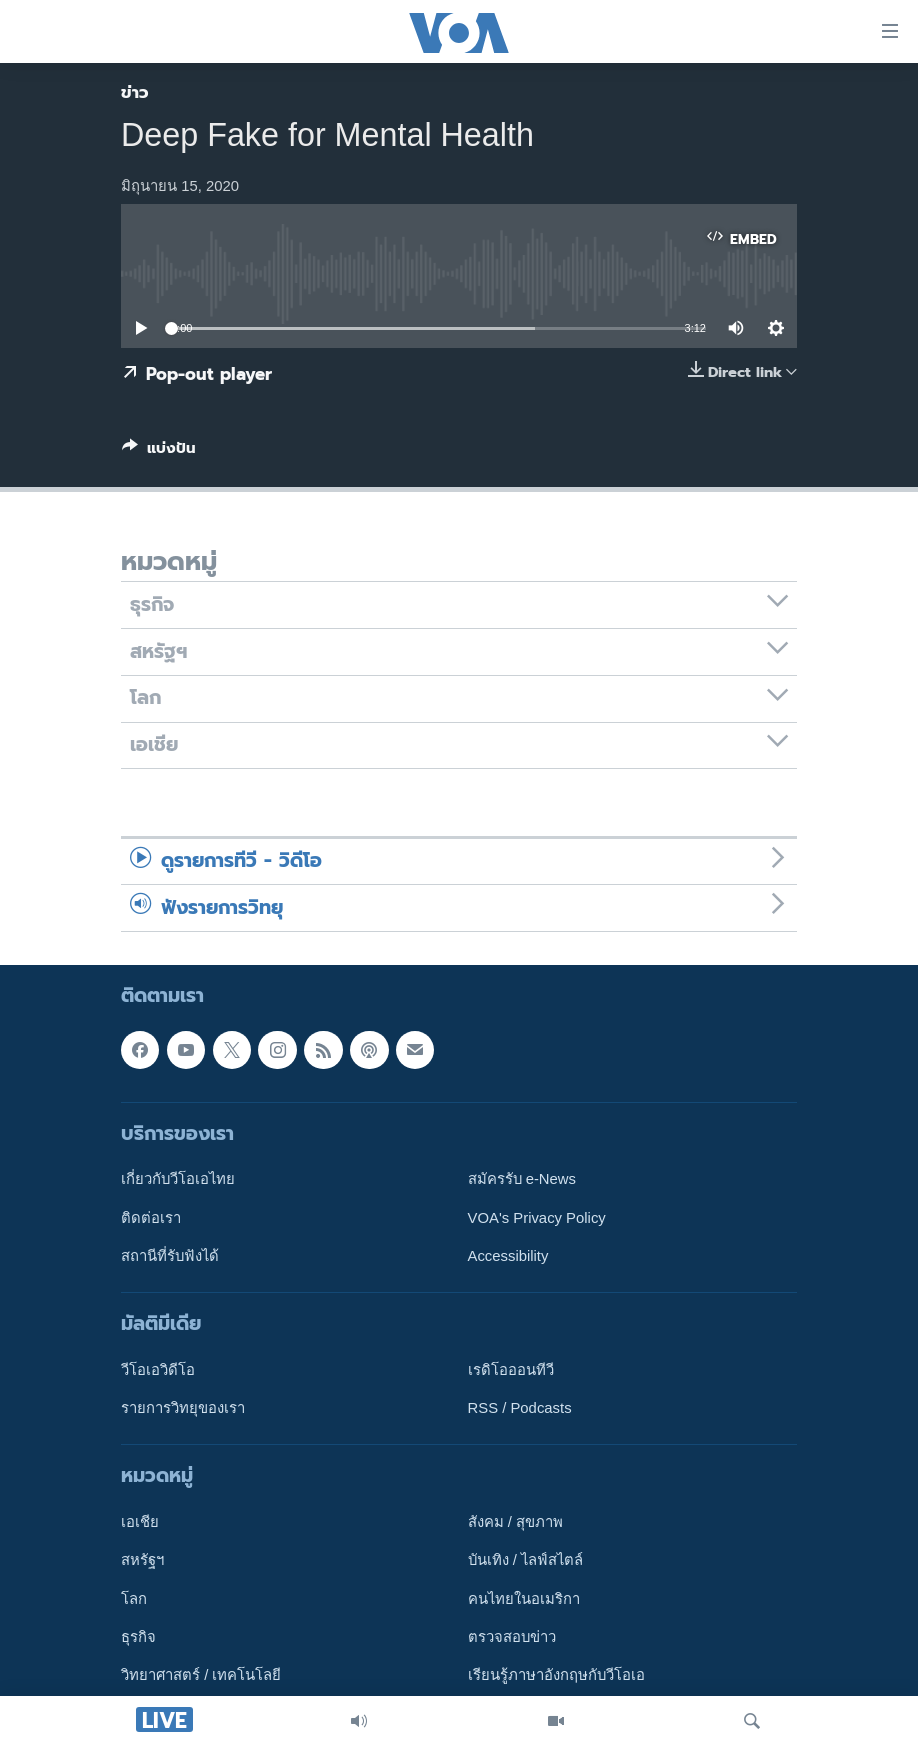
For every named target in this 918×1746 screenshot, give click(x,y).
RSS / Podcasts (520, 1408)
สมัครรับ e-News (522, 1179)
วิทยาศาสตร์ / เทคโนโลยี (201, 1676)
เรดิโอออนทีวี (511, 1370)
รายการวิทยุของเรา (183, 1408)
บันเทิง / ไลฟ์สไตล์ (525, 1561)
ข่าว (135, 92)
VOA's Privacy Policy (537, 1218)
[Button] (159, 452)
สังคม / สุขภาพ (515, 1522)
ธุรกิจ (138, 1637)
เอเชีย (140, 1522)
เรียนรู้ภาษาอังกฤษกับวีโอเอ (556, 1676)
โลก (134, 1599)
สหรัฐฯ (142, 1561)
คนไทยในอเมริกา (524, 1599)
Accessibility (508, 1256)
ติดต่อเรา (151, 1218)
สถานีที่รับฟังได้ (170, 1256)
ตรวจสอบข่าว (512, 1637)
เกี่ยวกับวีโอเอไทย (178, 1179)
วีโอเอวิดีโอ (158, 1370)
